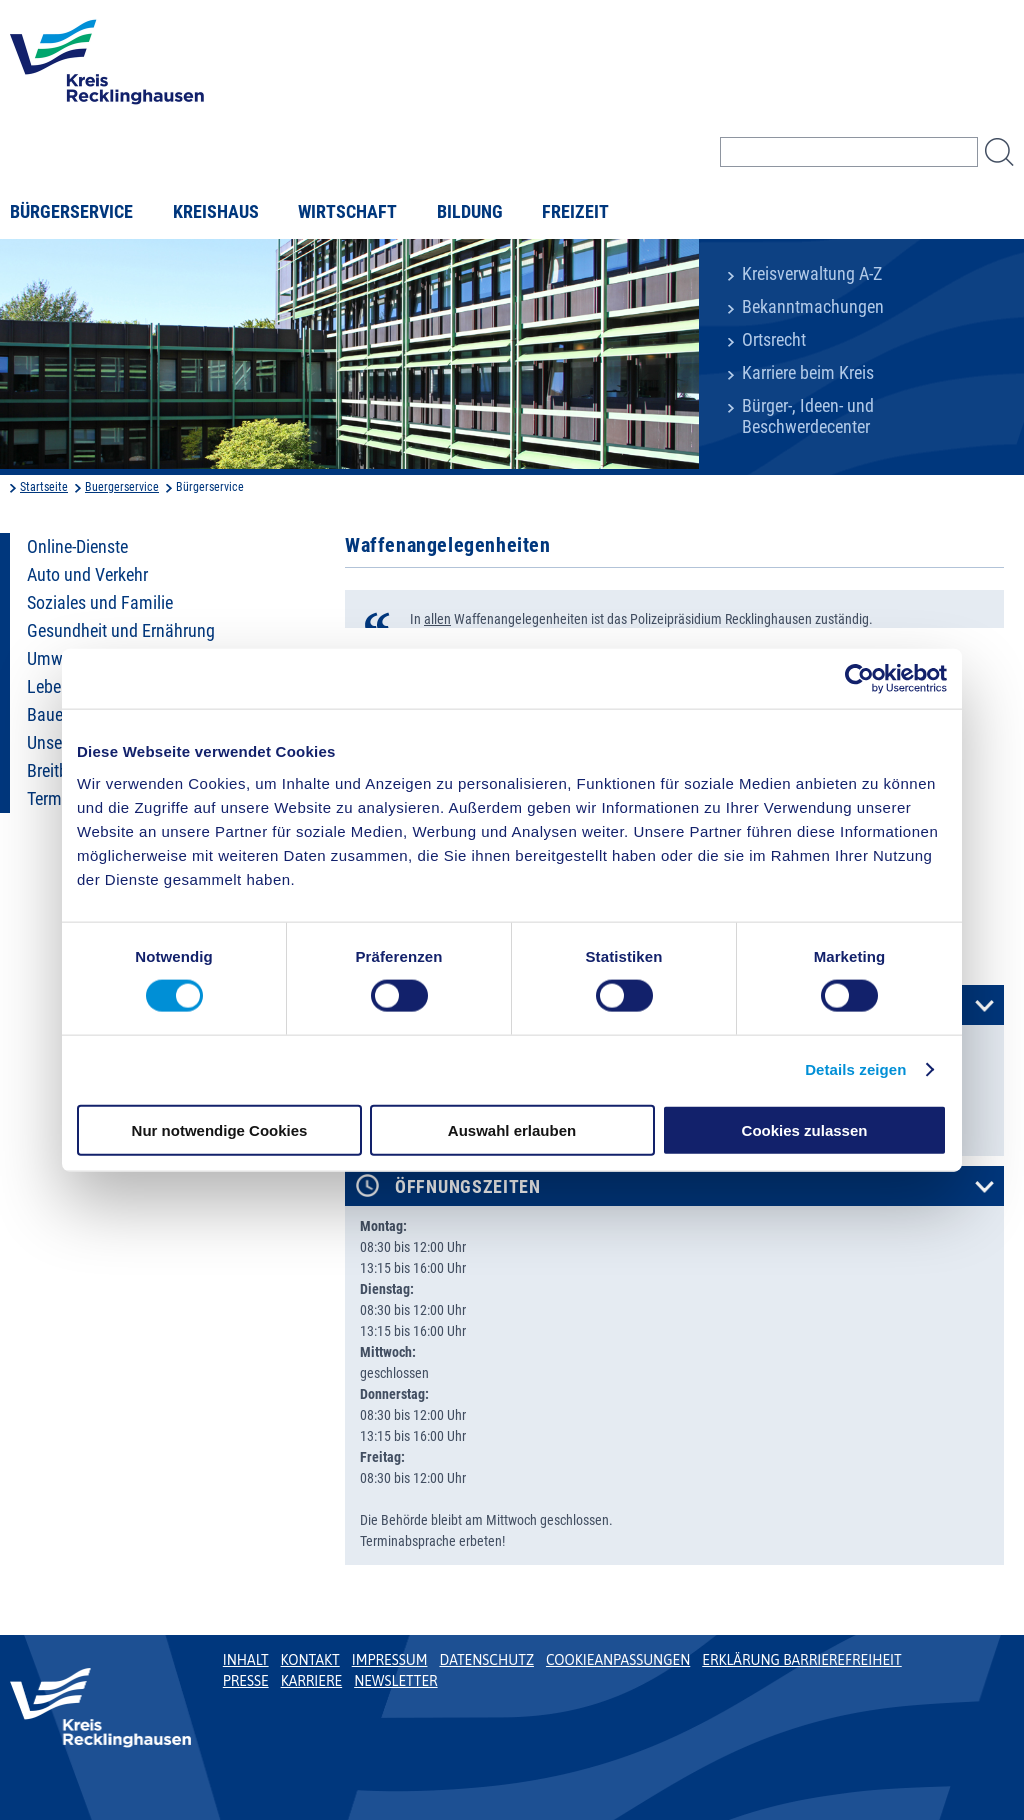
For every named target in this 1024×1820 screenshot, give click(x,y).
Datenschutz (486, 1660)
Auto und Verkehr (87, 575)
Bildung (470, 212)
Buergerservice (122, 487)
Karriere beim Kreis (808, 373)
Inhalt (246, 1660)
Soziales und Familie (100, 603)
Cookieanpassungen (618, 1660)
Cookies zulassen (805, 1129)
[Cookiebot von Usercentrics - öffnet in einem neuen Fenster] (859, 679)
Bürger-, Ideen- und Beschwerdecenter (808, 416)
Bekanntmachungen (813, 307)
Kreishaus (216, 212)
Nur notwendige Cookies (220, 1129)
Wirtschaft (347, 212)
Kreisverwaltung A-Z (812, 274)
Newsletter (395, 1681)
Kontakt (310, 1660)
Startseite (44, 487)
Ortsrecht (774, 340)
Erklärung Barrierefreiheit (801, 1660)
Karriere (312, 1681)
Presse (246, 1681)
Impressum (390, 1660)
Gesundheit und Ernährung (121, 631)
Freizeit (575, 212)
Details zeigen (855, 1069)
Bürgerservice (71, 212)
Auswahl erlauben (512, 1129)
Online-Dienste (77, 547)
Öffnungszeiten (468, 1187)
